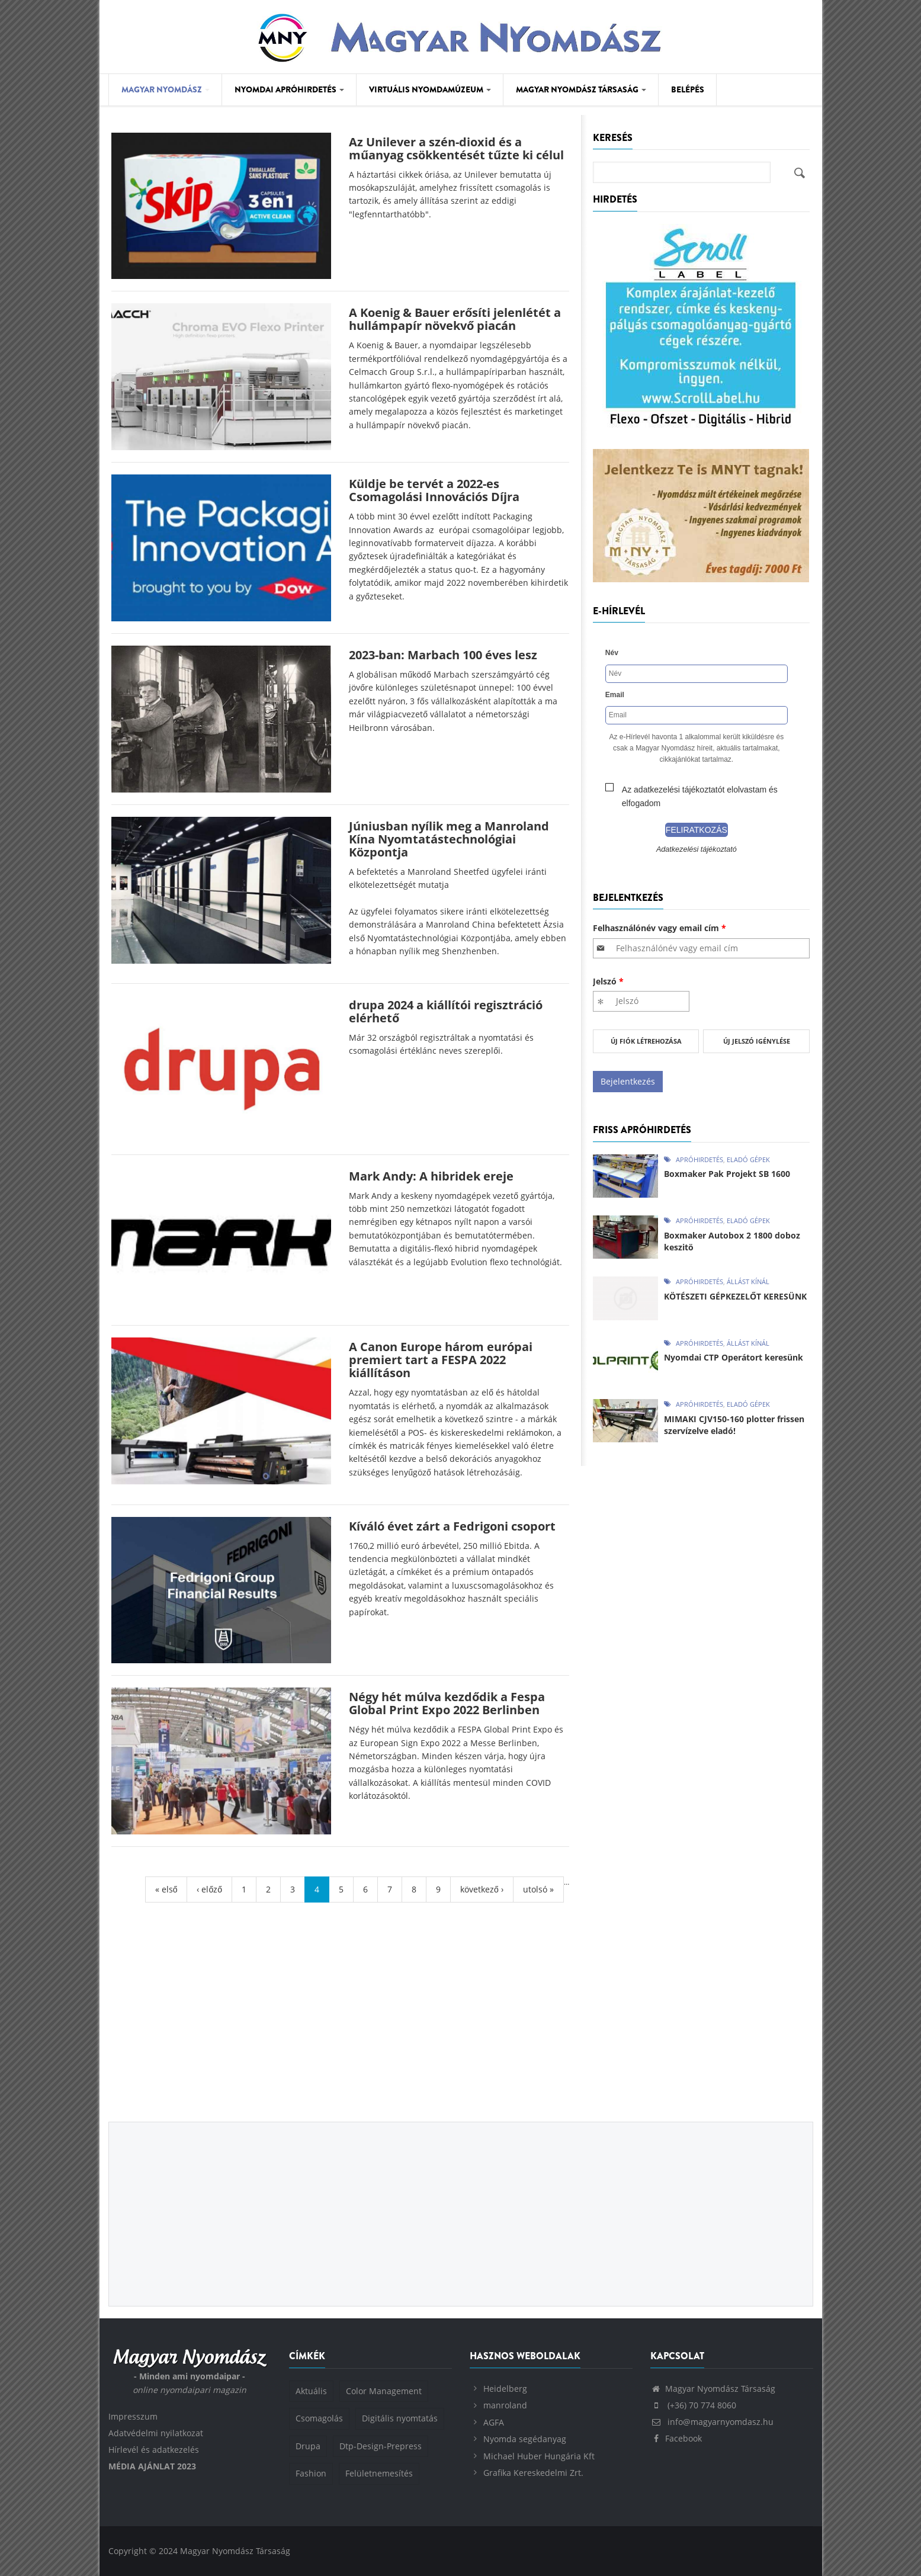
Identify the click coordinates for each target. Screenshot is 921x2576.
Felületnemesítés (379, 2473)
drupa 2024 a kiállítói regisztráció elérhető (446, 1011)
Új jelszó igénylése (756, 1041)
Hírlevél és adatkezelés (153, 2449)
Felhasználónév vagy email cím (659, 927)
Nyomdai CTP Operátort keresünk (733, 1357)
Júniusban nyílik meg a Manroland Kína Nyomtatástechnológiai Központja (449, 839)
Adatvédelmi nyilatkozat (155, 2433)
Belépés (687, 89)
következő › (481, 1889)
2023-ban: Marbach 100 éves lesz (443, 655)
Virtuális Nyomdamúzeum (430, 89)
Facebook (676, 2438)
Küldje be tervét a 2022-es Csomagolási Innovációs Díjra (434, 490)
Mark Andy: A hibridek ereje (431, 1176)
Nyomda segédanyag (524, 2439)
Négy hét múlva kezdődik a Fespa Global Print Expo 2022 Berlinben (447, 1703)
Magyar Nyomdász (165, 89)
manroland (505, 2405)
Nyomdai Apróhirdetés (289, 89)
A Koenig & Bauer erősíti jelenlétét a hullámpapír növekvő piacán (455, 318)
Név (611, 653)
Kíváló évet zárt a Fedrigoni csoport (452, 1526)
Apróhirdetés (699, 1159)
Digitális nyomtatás (400, 2418)
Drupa (308, 2446)
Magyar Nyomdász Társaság (581, 89)
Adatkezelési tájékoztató (696, 849)
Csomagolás (319, 2418)
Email (614, 695)
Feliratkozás (696, 830)
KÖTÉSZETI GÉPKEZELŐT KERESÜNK (735, 1296)
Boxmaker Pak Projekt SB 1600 (727, 1173)
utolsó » (538, 1889)
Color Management (384, 2391)
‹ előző (209, 1889)
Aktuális (311, 2391)
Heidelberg (505, 2388)
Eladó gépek (748, 1159)
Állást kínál (748, 1281)
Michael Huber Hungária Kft (539, 2456)
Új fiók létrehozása (646, 1041)
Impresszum (133, 2416)
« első (166, 1889)
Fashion (311, 2473)
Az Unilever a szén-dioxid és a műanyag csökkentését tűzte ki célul (456, 148)
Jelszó (608, 981)
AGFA (493, 2422)
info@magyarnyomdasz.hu (712, 2421)
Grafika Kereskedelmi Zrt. (533, 2472)
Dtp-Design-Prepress (380, 2446)
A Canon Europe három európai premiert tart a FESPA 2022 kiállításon (440, 1360)
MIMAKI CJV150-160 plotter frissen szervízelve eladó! (734, 1424)
